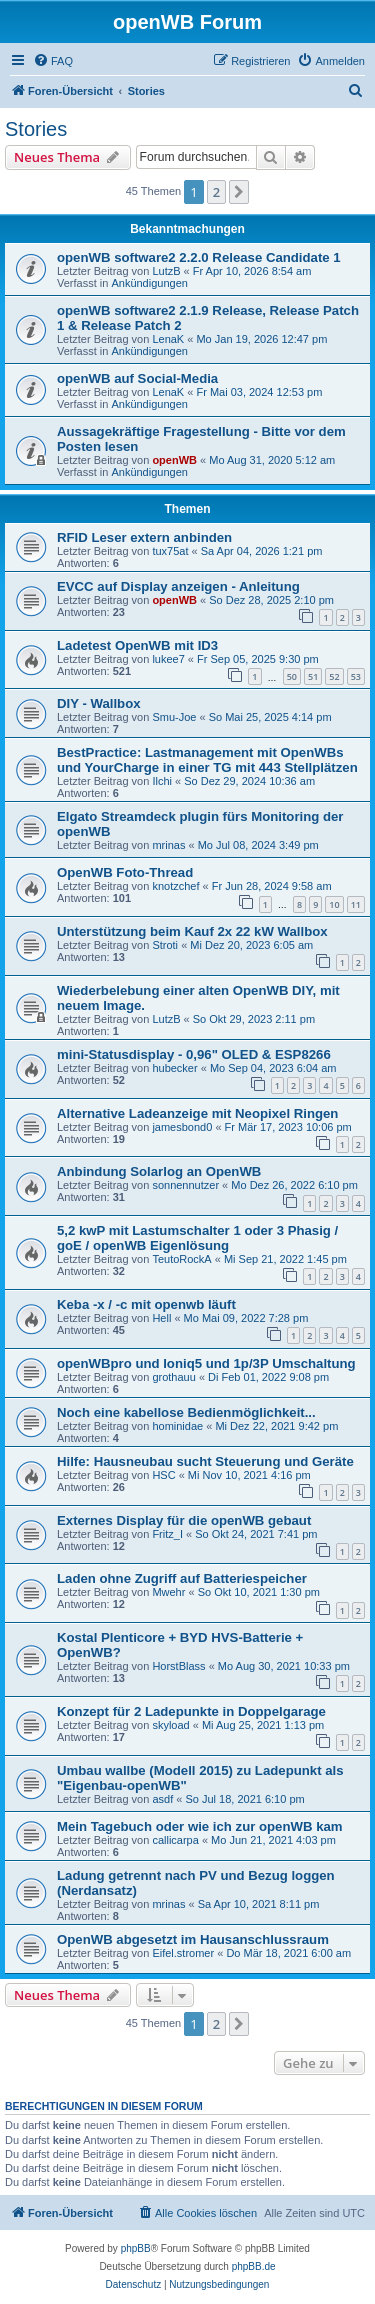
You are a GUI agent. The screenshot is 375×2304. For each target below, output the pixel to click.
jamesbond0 (182, 1127)
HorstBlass (178, 1666)
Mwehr (168, 1592)
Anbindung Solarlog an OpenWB (159, 1171)
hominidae (177, 1426)
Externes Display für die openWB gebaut (184, 1520)
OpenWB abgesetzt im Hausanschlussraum (193, 1939)
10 (334, 904)
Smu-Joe (174, 717)
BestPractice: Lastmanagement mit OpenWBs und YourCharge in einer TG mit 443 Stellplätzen (207, 760)
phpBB (136, 2248)
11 (356, 904)
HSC (163, 1475)
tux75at (170, 551)
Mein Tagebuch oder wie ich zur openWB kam (200, 1826)
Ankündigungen (149, 283)
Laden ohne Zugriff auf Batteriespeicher (182, 1578)
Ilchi (162, 781)
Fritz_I (167, 1534)
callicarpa (175, 1840)
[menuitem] (53, 61)
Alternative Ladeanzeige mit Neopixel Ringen (197, 1113)
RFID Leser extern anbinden (144, 537)
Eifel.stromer (183, 1953)
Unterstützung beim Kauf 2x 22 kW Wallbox (192, 931)
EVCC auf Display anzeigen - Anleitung (178, 586)
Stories (36, 129)
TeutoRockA (181, 1259)
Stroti (165, 945)
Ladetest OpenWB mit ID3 (137, 645)
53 (356, 676)
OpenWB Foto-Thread (125, 872)
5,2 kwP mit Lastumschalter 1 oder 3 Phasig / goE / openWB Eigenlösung (197, 1238)
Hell (161, 1318)
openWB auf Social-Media (137, 378)
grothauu (173, 1377)
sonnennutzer (185, 1185)
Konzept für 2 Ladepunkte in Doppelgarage (191, 1711)
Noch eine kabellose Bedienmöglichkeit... (186, 1412)
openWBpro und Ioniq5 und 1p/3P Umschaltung (206, 1363)
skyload (170, 1725)
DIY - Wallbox (99, 703)
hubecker (174, 1068)
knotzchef (175, 886)
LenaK (168, 339)
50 (292, 676)
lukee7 (168, 659)
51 (313, 676)
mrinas (168, 845)
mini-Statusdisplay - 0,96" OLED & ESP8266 (194, 1054)
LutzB (166, 271)
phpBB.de (254, 2266)
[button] (239, 192)
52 (334, 676)
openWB (174, 460)
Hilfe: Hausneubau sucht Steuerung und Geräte (205, 1461)
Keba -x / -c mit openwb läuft (146, 1304)
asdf (162, 1799)
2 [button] (216, 192)
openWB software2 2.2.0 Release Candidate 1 (199, 257)
